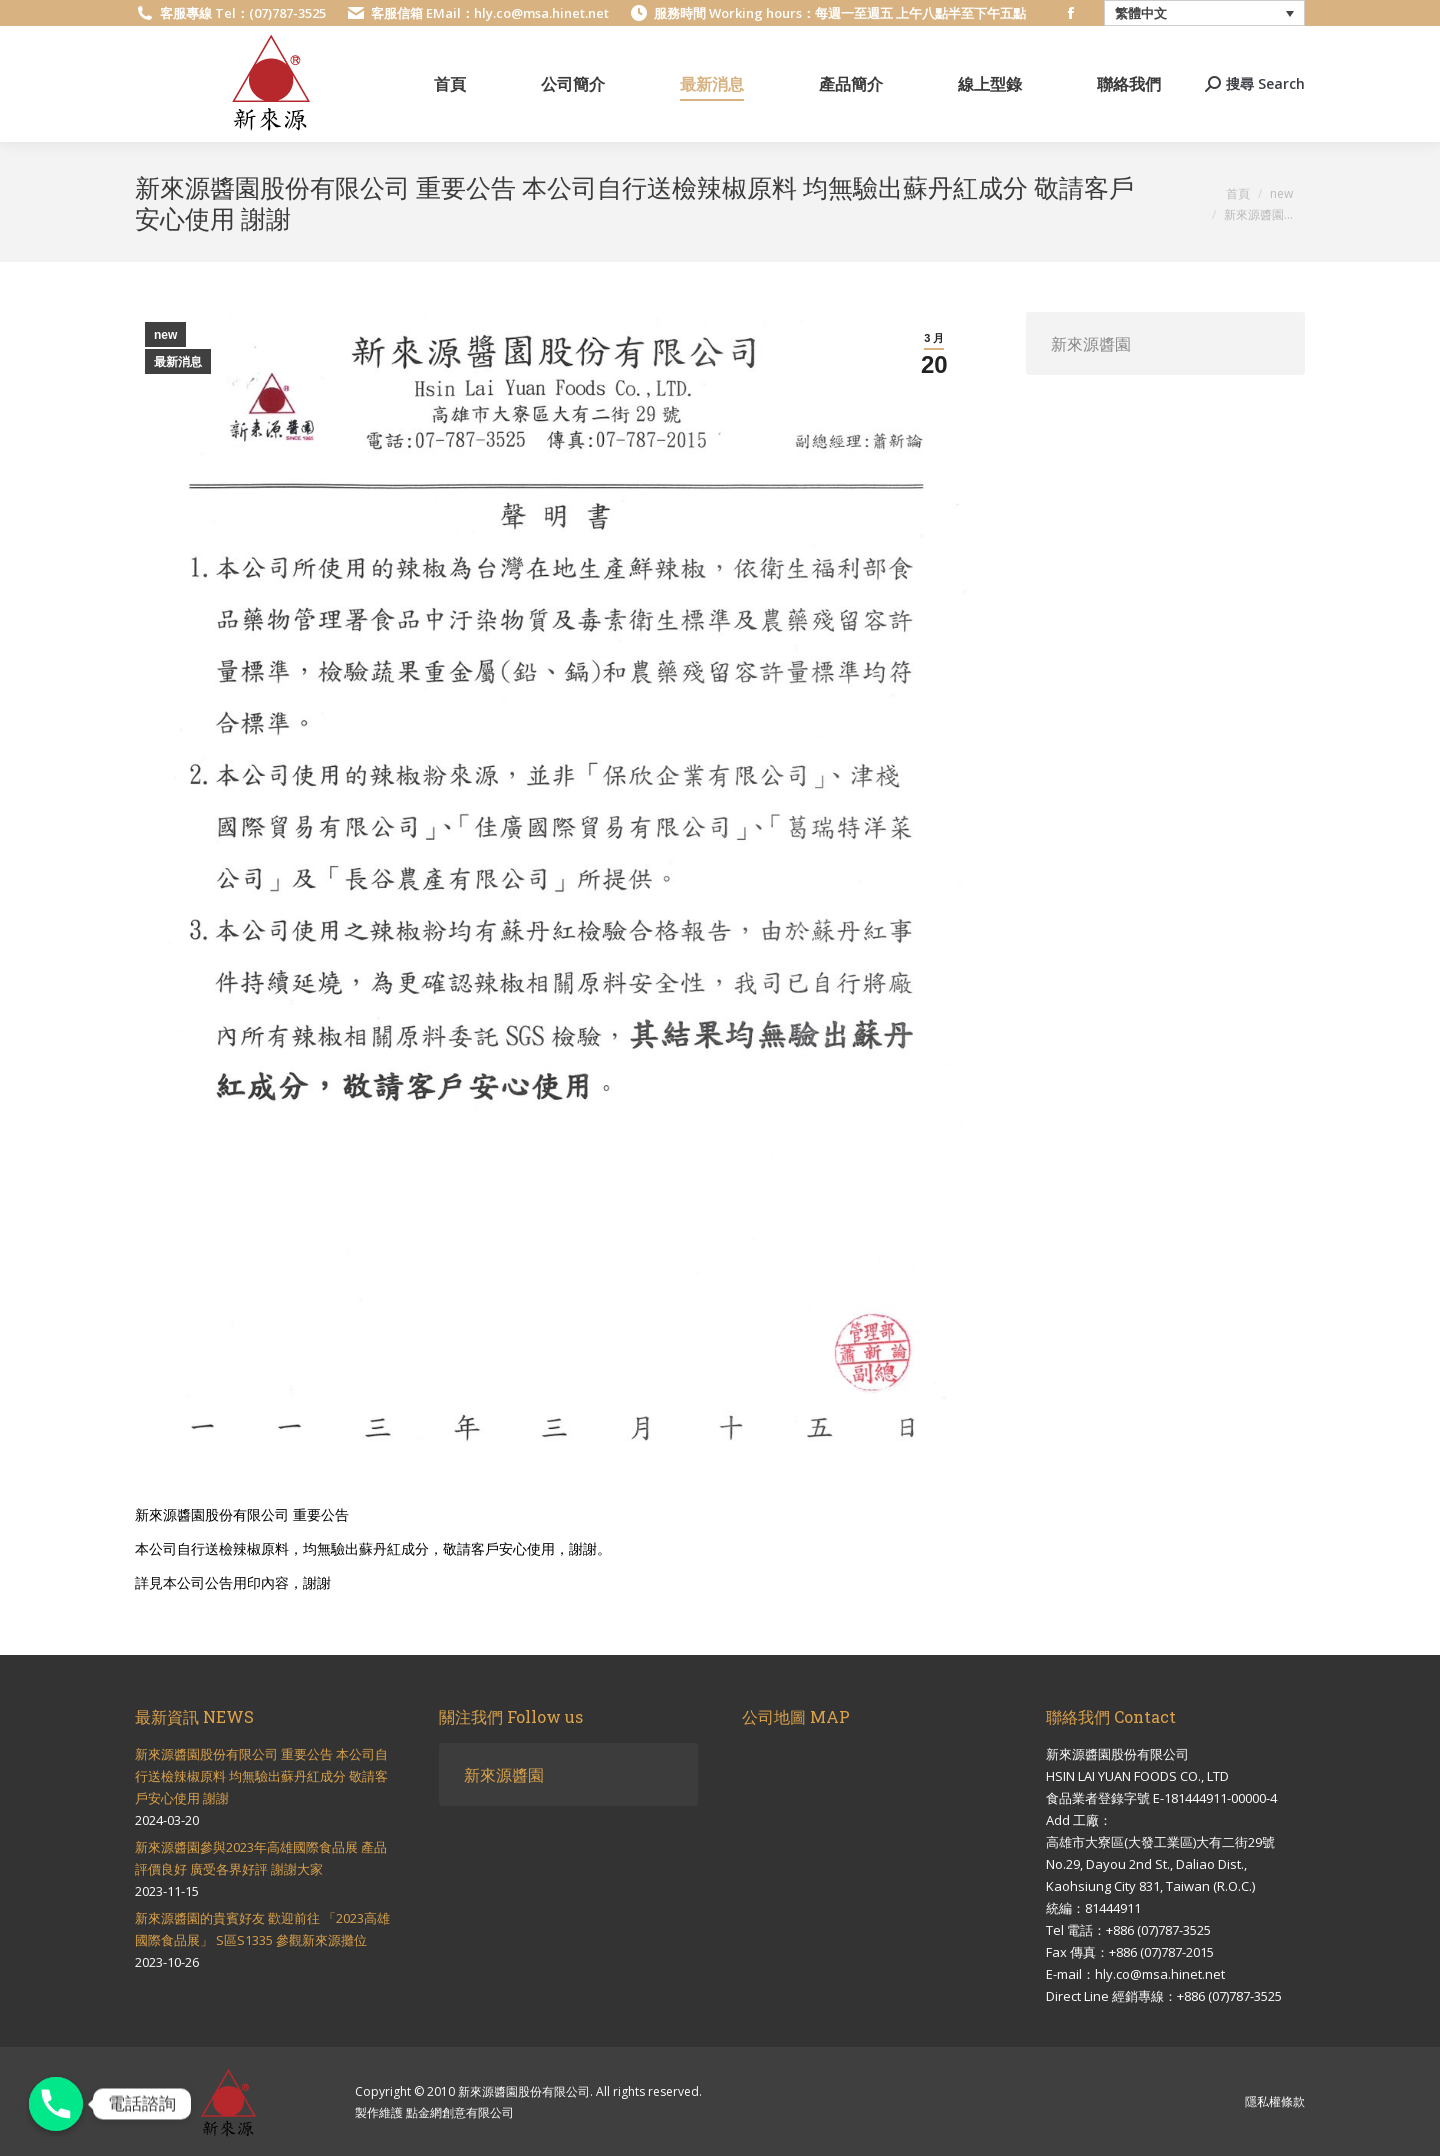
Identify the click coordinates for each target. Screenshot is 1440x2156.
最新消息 (178, 362)
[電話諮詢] (56, 2104)
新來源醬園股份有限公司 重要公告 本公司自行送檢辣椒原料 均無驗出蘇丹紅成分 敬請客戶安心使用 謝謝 (261, 1776)
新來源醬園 (1091, 343)
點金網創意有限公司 (460, 2112)
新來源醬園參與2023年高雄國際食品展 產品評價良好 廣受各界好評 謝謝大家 (261, 1858)
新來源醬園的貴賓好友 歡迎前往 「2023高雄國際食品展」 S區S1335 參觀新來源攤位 (262, 1929)
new (165, 335)
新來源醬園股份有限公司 (524, 2091)
